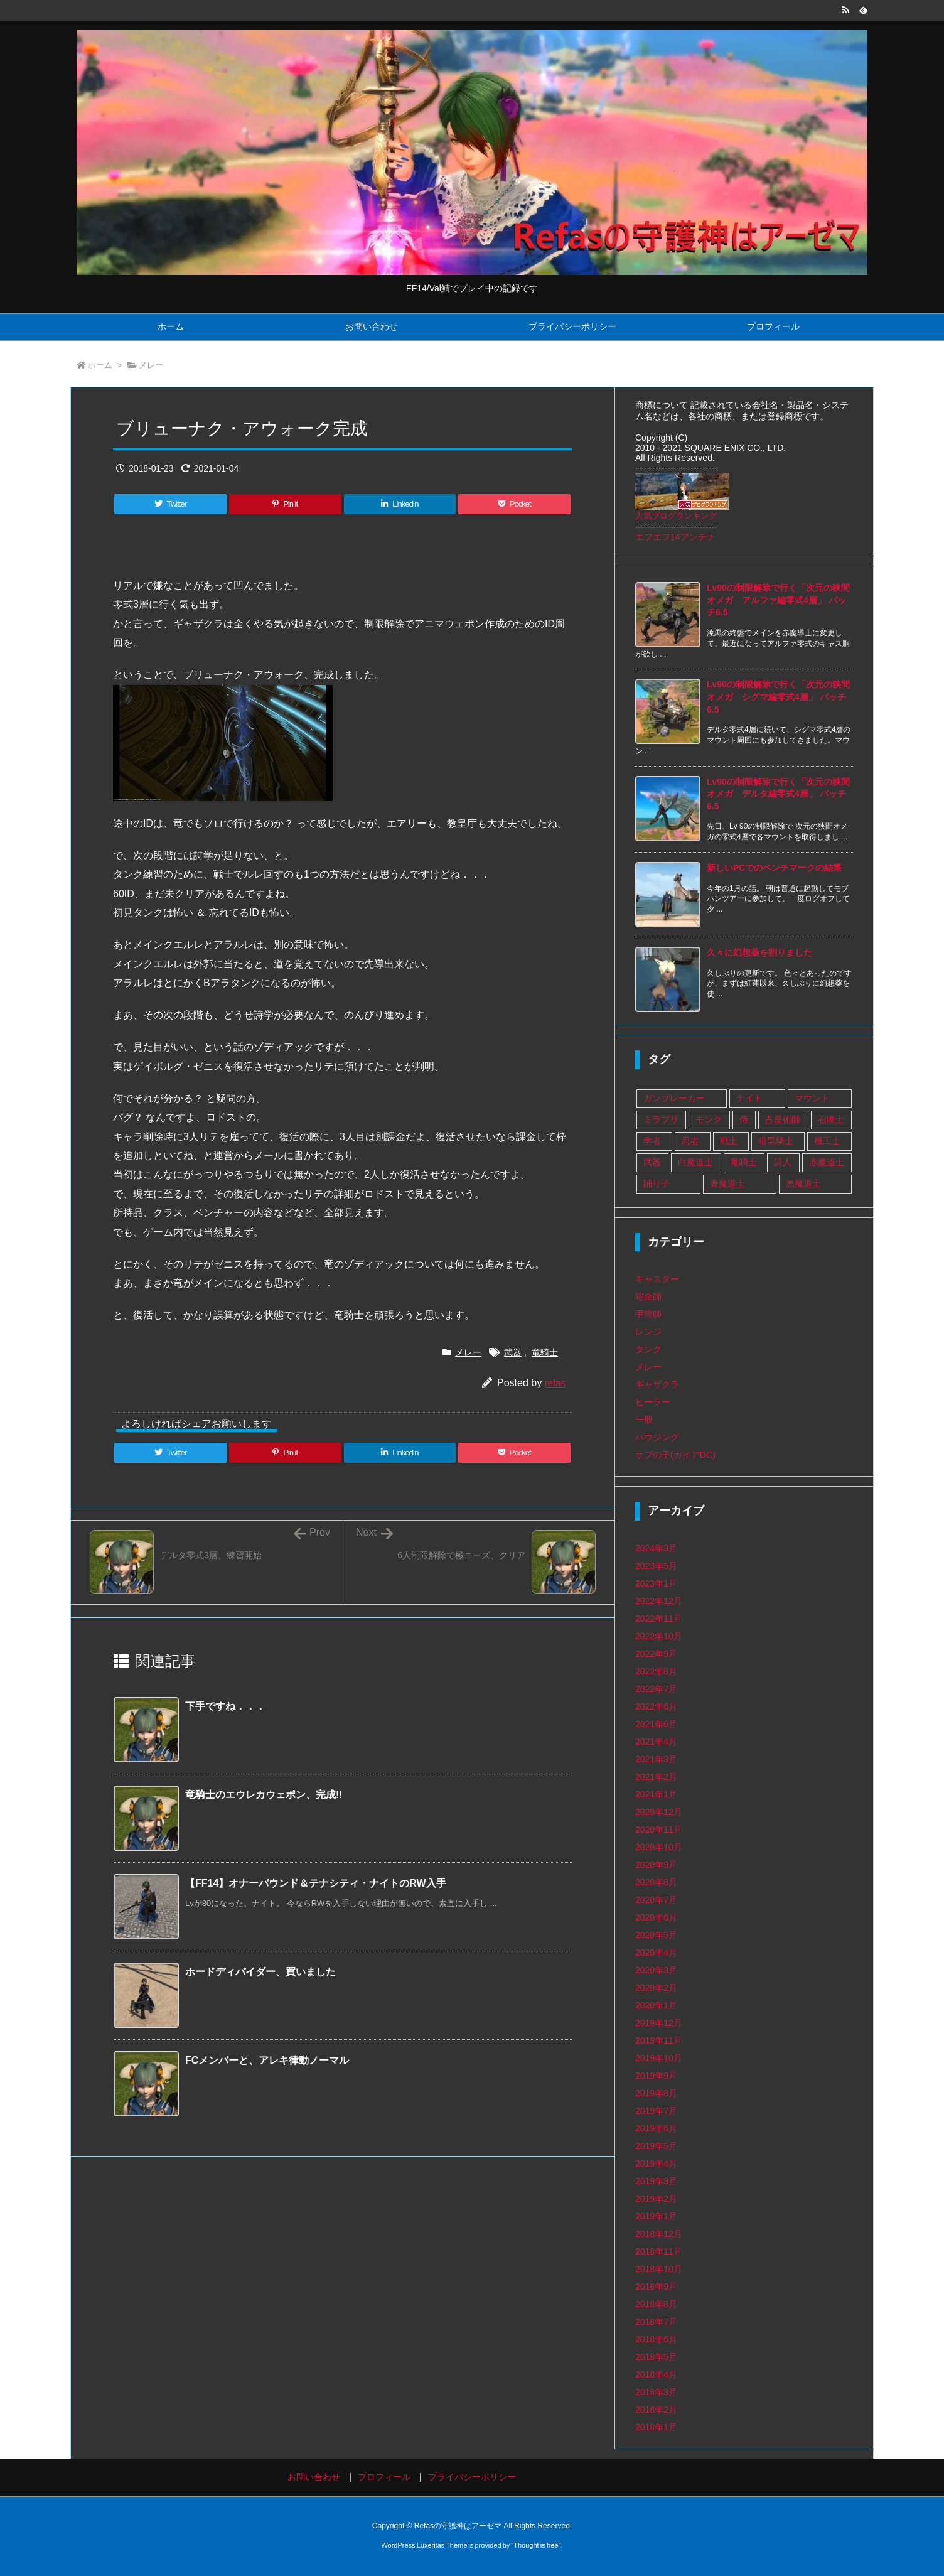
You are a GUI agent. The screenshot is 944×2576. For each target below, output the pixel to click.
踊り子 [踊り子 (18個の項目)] (656, 1183)
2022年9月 (656, 1654)
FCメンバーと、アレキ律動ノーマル (267, 2060)
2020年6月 (656, 1917)
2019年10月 (658, 2058)
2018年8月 (656, 2304)
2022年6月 (656, 1706)
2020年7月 (656, 1900)
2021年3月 (656, 1759)
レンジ (648, 1332)
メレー (151, 365)
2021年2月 (656, 1777)
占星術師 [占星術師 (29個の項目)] (782, 1119)
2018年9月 (656, 2287)
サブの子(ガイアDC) (675, 1455)
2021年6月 (656, 1724)
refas (555, 1382)
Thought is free (535, 2545)
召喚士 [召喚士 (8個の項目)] (831, 1119)
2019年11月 (658, 2040)
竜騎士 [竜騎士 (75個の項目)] (744, 1162)
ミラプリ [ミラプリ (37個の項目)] (660, 1119)
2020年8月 (656, 1882)
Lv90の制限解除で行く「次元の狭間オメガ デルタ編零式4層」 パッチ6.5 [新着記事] (778, 794)
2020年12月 (658, 1812)
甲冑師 (648, 1314)
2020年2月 (656, 1988)
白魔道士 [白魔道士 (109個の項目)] (695, 1162)
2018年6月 (656, 2339)
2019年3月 (656, 2181)
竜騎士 (545, 1352)
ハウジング (657, 1437)
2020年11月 (658, 1829)
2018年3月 (656, 2392)
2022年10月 (658, 1636)
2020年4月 (656, 1953)
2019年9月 (656, 2076)
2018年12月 (658, 2234)
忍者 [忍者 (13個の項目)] (690, 1141)
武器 (513, 1352)
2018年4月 (656, 2374)
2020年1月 (656, 2005)
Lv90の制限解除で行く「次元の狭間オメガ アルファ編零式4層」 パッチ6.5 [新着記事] (778, 600)
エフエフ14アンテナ (675, 537)
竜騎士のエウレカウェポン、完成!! (264, 1794)
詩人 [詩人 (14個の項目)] (782, 1162)
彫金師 (648, 1296)
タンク (648, 1349)
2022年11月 (658, 1619)
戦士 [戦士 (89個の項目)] (729, 1141)
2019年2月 (656, 2199)
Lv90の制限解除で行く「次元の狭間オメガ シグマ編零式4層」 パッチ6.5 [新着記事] (778, 696)
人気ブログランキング (676, 516)
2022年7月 (656, 1689)
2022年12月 (658, 1601)
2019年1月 (656, 2216)
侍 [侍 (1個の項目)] (743, 1119)
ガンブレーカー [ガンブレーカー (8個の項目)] (674, 1098)
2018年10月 (658, 2269)
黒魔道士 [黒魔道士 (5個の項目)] (803, 1183)
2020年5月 (656, 1935)
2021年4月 (656, 1742)
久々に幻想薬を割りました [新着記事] (759, 952)
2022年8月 (656, 1671)
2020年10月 (658, 1847)
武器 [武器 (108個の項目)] (652, 1162)
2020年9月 (656, 1865)
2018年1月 (656, 2427)
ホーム (100, 365)
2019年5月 (656, 2146)
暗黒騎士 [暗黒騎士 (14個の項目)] (775, 1141)
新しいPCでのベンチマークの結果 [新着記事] (774, 868)
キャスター (657, 1279)
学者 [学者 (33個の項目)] (652, 1141)
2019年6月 (656, 2128)
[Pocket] (514, 504)
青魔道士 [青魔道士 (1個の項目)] (727, 1183)
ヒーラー (652, 1402)
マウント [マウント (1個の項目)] (812, 1098)
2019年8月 (656, 2093)
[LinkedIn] (400, 504)
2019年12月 (658, 2023)
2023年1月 (656, 1583)
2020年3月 (656, 1970)
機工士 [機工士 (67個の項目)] (827, 1141)
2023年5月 (656, 1566)
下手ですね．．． (225, 1706)
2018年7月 (656, 2322)
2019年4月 (656, 2163)
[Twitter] (170, 504)
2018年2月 (656, 2410)
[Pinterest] (285, 504)
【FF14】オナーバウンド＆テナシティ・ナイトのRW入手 (315, 1883)
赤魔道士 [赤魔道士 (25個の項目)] (826, 1162)
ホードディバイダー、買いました (260, 1971)
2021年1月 (656, 1794)
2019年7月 (656, 2111)
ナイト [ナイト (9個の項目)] (749, 1098)
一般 (644, 1420)
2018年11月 (658, 2251)
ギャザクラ (657, 1384)
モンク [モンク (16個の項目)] (708, 1119)
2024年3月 (656, 1548)
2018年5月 (656, 2357)
